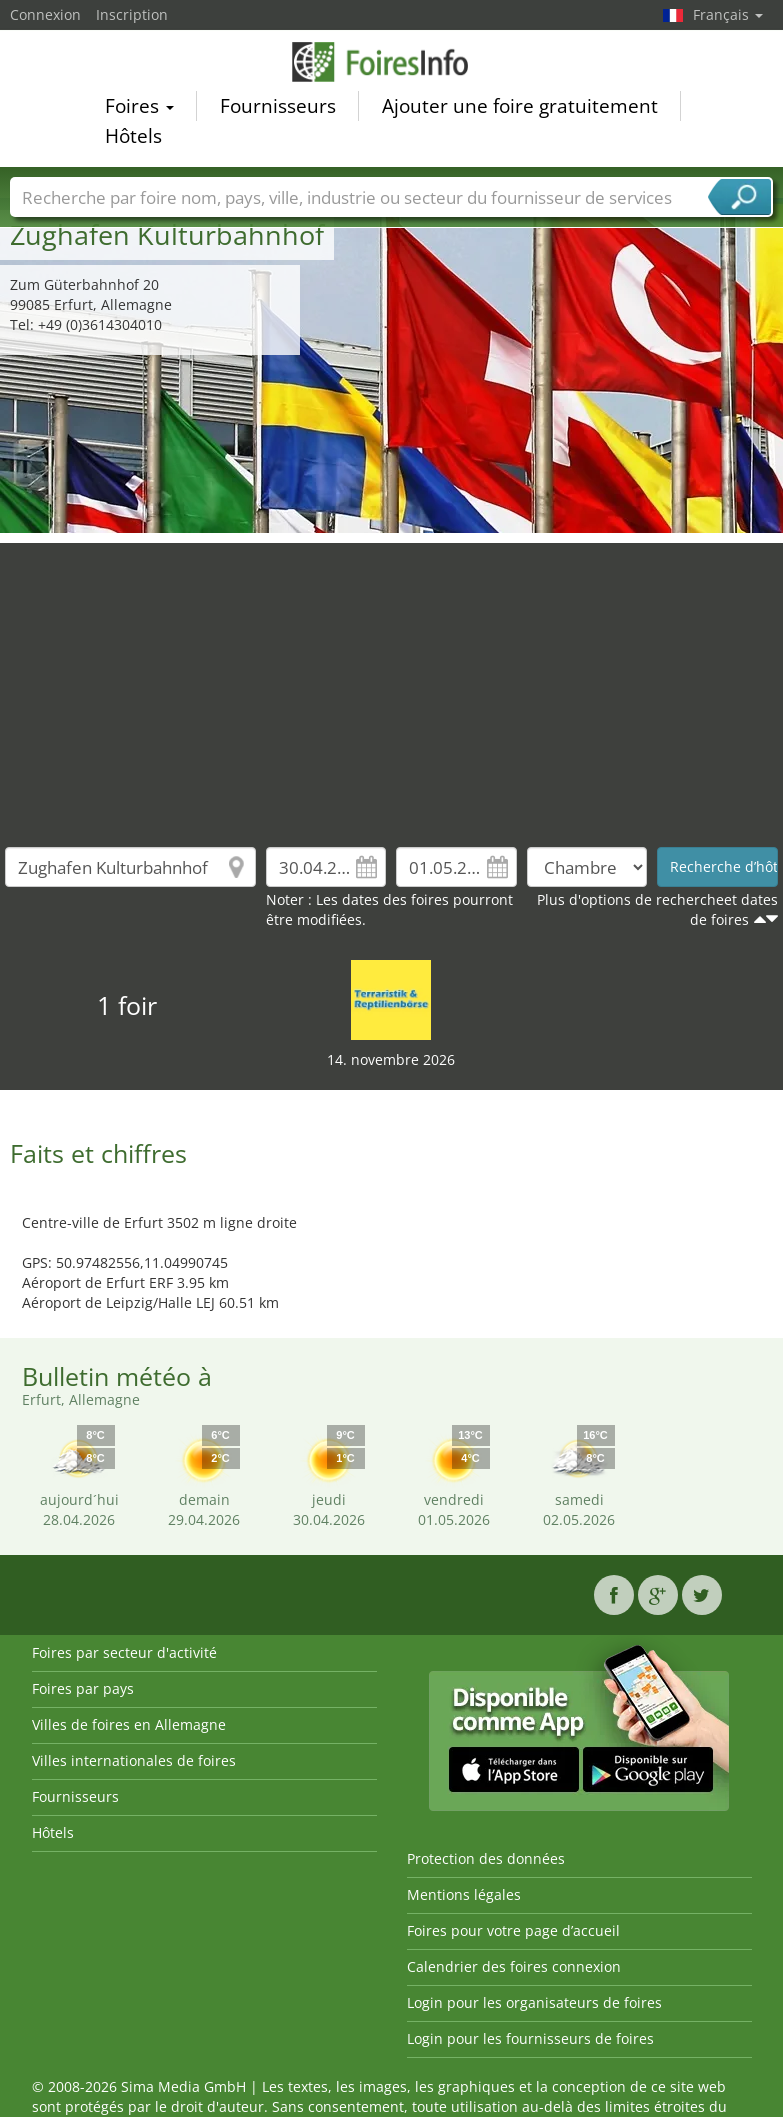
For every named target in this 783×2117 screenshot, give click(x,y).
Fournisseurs (278, 109)
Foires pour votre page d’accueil (513, 1930)
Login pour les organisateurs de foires (534, 2002)
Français (728, 14)
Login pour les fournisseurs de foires (530, 2038)
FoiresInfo (392, 64)
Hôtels (133, 139)
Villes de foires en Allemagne (129, 1724)
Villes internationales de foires (134, 1760)
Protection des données (486, 1858)
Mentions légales (464, 1894)
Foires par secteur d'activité (124, 1652)
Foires (139, 109)
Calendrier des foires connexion (514, 1966)
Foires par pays (83, 1688)
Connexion (45, 14)
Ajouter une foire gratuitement (520, 109)
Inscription (132, 14)
